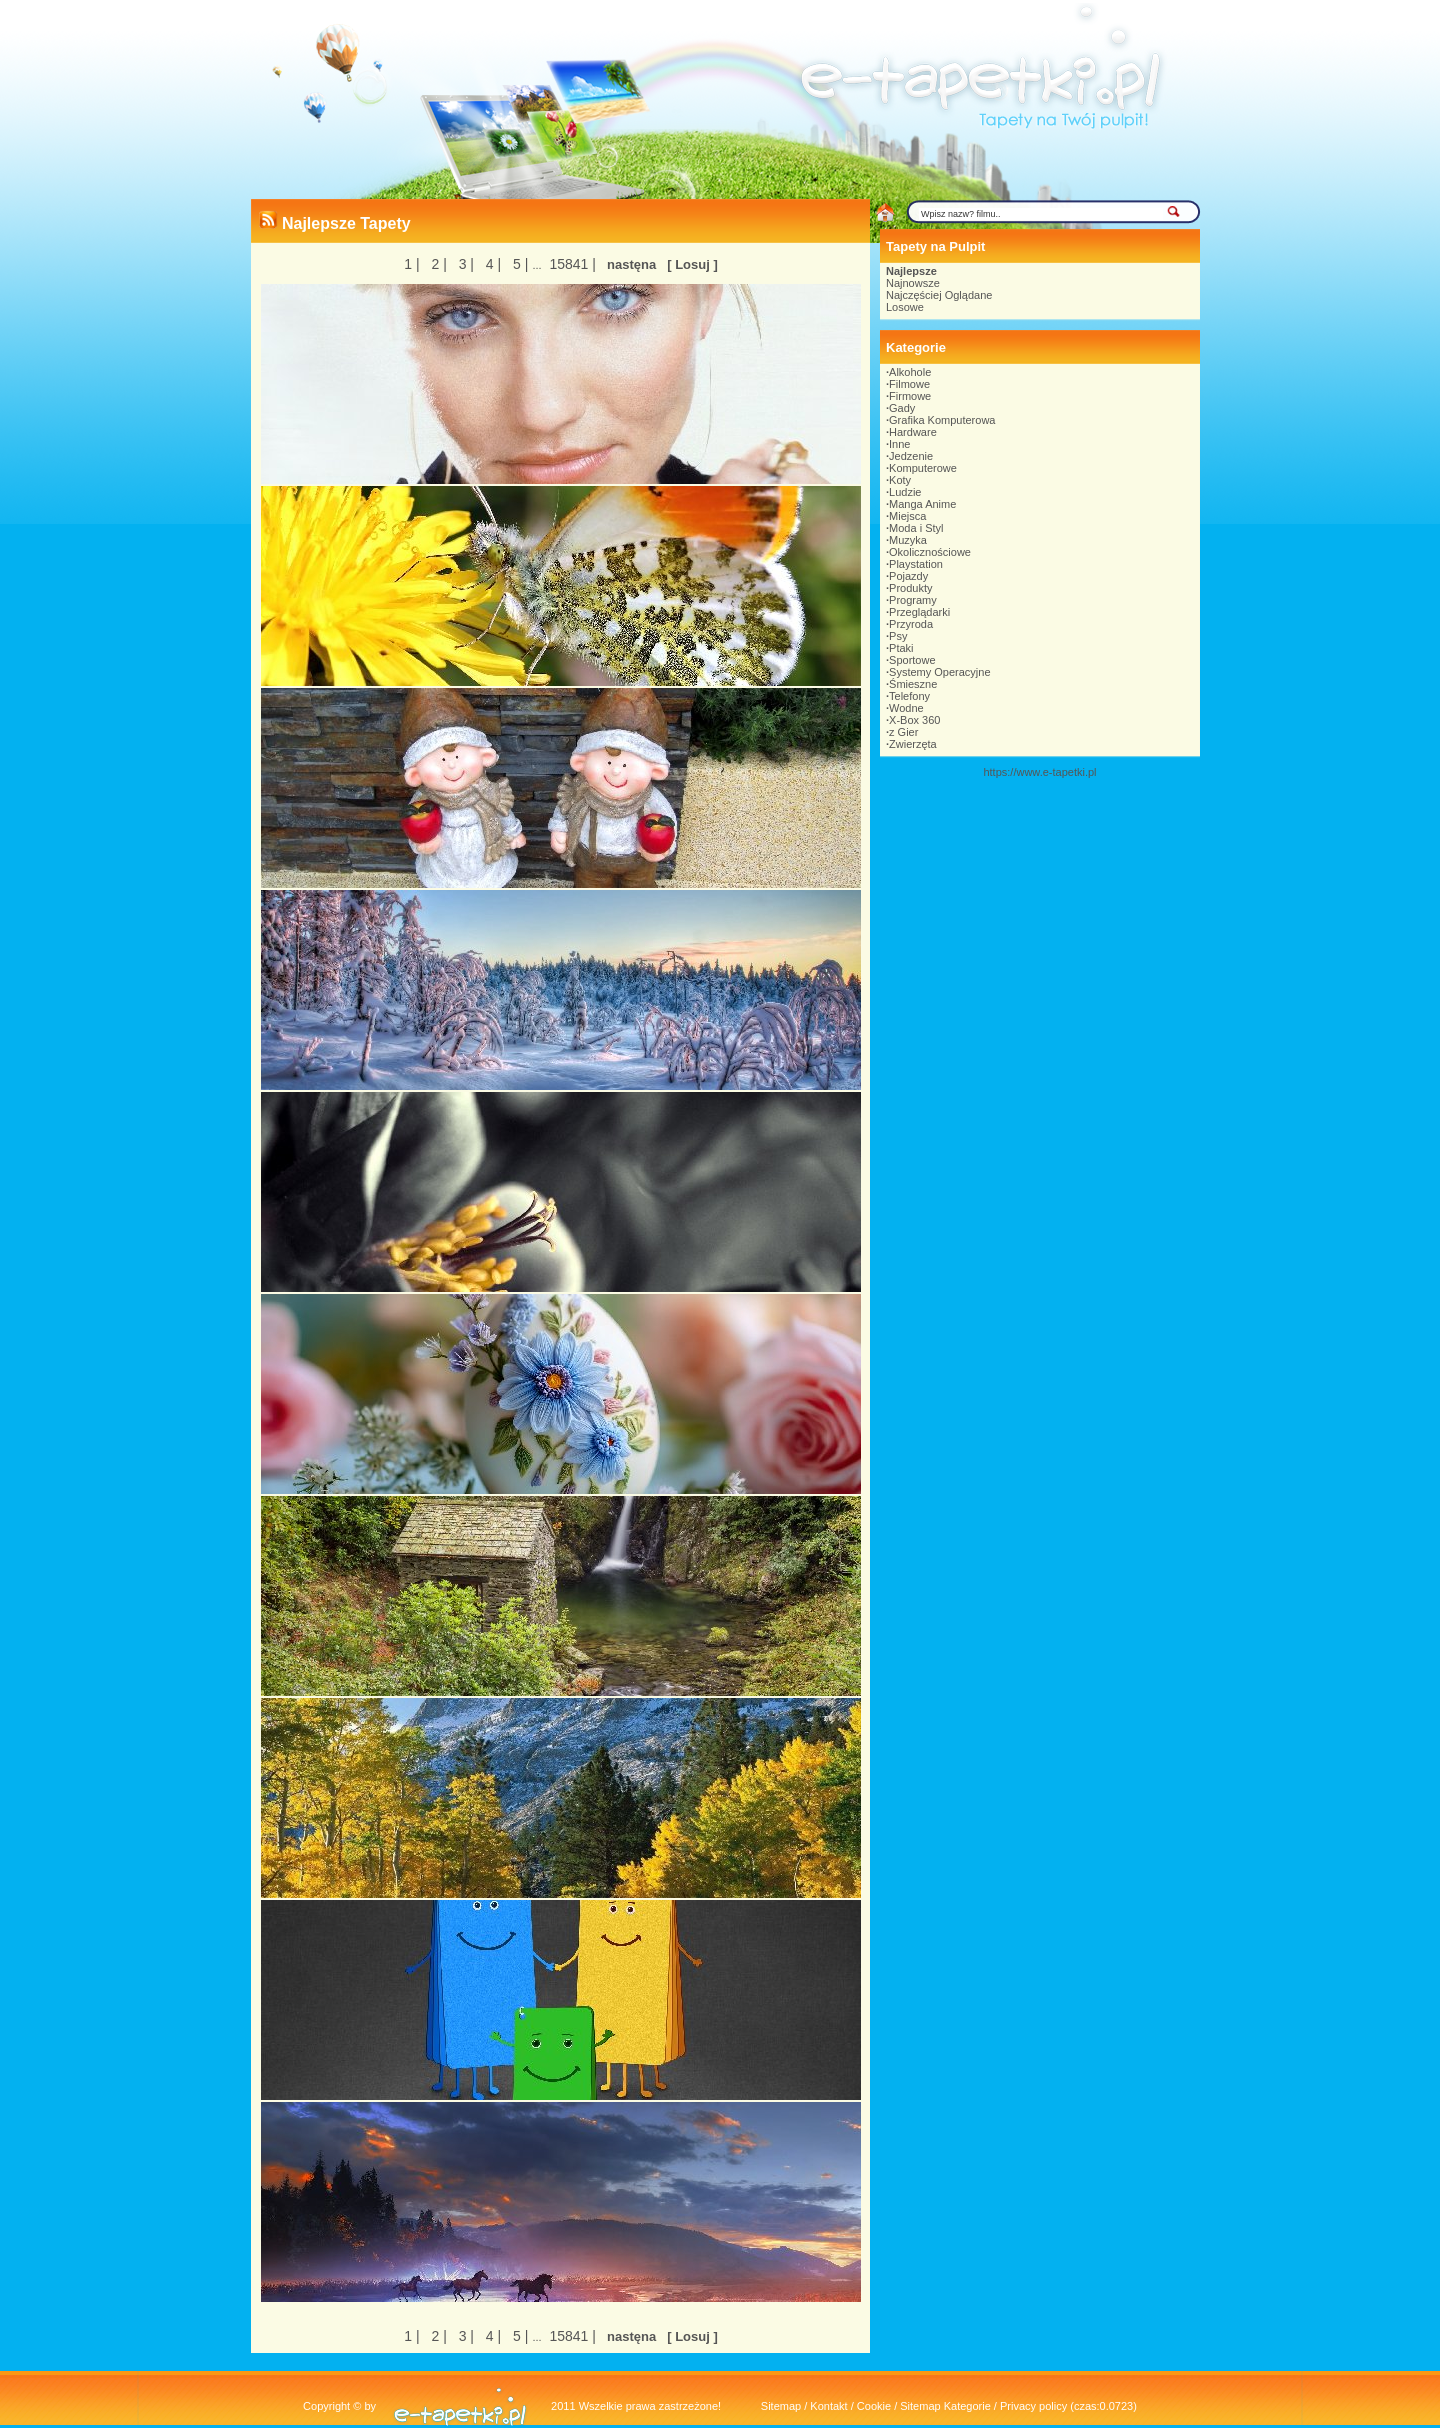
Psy (898, 636)
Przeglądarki (919, 612)
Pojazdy (908, 576)
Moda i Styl (916, 528)
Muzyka (908, 540)
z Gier (903, 732)
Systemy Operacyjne (939, 672)
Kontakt (828, 2406)
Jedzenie (911, 456)
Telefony (909, 696)
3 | (464, 264)
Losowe (905, 307)
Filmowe (909, 384)
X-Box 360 (914, 720)
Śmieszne (913, 684)
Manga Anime (922, 504)
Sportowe (912, 660)
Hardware (913, 432)
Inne (899, 444)
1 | (411, 264)
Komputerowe (923, 468)
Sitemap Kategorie (945, 2406)
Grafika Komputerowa (942, 420)
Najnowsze (913, 283)
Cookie (874, 2406)
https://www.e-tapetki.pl (1039, 772)
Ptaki (901, 648)
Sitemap (781, 2406)
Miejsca (907, 516)
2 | (437, 264)
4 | (491, 264)
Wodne (906, 708)
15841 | (571, 264)
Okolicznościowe (930, 552)
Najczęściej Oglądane (939, 295)
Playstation (916, 564)
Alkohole (910, 372)
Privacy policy (1033, 2406)
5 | (518, 264)
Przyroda (911, 624)
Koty (900, 480)
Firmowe (910, 396)
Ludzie (905, 492)
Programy (913, 600)
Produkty (910, 588)
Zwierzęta (913, 744)
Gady (902, 408)
